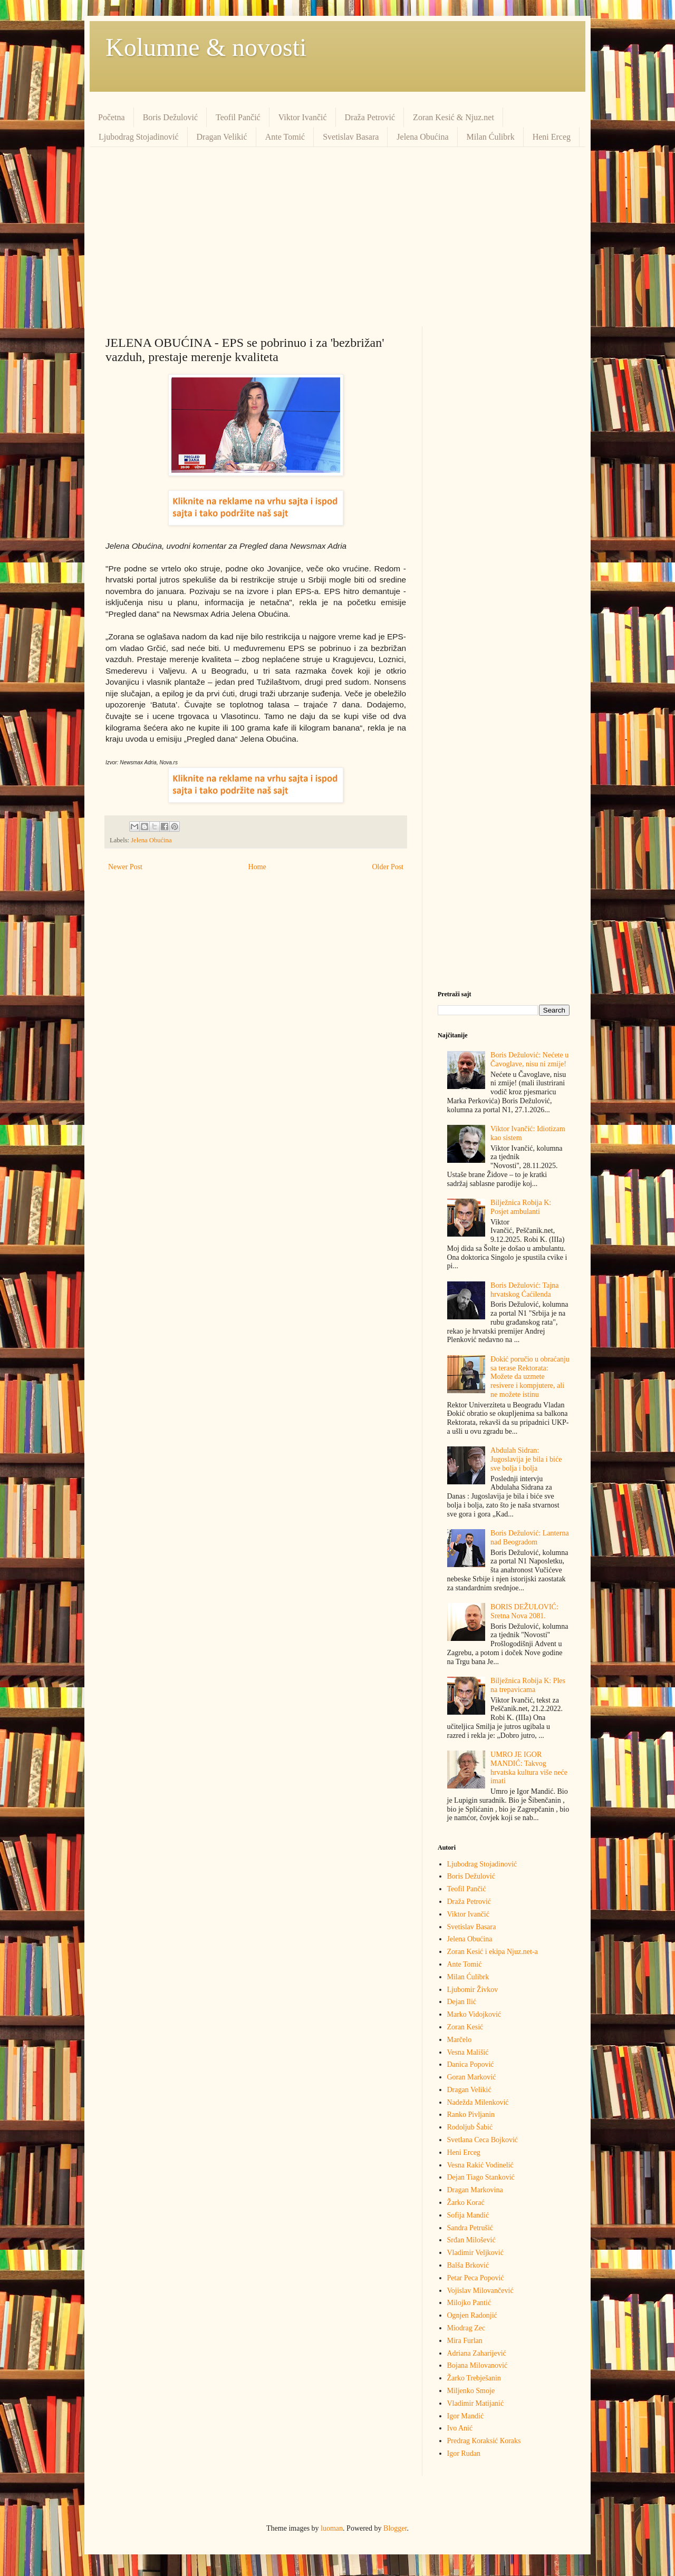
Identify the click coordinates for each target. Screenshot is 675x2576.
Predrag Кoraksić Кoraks (484, 2441)
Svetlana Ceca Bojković (482, 2140)
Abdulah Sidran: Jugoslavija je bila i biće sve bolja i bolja (526, 1459)
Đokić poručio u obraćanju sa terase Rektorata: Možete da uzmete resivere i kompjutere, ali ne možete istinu (530, 1376)
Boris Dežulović (170, 117)
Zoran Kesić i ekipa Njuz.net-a (492, 1952)
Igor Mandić (465, 2416)
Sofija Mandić (468, 2215)
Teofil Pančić (238, 117)
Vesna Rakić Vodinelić (480, 2165)
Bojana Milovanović (477, 2365)
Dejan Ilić (462, 2002)
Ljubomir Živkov (472, 1990)
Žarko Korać (466, 2202)
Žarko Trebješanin (474, 2378)
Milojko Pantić (469, 2303)
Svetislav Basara (351, 136)
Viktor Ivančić (302, 117)
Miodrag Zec (466, 2328)
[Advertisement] (337, 236)
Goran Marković (471, 2077)
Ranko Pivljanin (471, 2114)
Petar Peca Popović (475, 2278)
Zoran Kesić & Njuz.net (453, 117)
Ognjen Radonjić (472, 2315)
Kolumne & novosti (205, 47)
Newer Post (125, 867)
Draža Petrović (370, 117)
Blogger (395, 2528)
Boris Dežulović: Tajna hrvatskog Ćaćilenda (524, 1289)
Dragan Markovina (475, 2190)
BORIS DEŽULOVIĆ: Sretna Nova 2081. (524, 1611)
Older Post (388, 867)
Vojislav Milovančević (480, 2291)
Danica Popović (470, 2064)
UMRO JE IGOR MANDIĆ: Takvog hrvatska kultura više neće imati (528, 1768)
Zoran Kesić (465, 2027)
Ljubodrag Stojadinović (139, 136)
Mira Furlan (465, 2341)
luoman (332, 2528)
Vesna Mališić (468, 2052)
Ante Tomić (285, 136)
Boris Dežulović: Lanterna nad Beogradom (529, 1537)
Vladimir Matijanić (475, 2403)
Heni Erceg (552, 136)
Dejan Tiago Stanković (481, 2177)
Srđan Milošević (471, 2240)
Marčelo (459, 2040)
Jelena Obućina (422, 136)
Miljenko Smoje (471, 2391)
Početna (111, 117)
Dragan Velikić (222, 136)
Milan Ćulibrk (491, 136)
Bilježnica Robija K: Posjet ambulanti (520, 1207)
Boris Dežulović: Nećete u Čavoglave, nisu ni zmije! (529, 1059)
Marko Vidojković (474, 2014)
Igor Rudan (463, 2453)
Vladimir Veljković (475, 2253)
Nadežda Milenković (478, 2102)
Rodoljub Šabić (470, 2127)
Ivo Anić (460, 2428)
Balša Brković (468, 2265)
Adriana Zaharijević (476, 2353)
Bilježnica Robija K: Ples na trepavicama (527, 1685)
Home (257, 867)
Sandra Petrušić (470, 2228)
